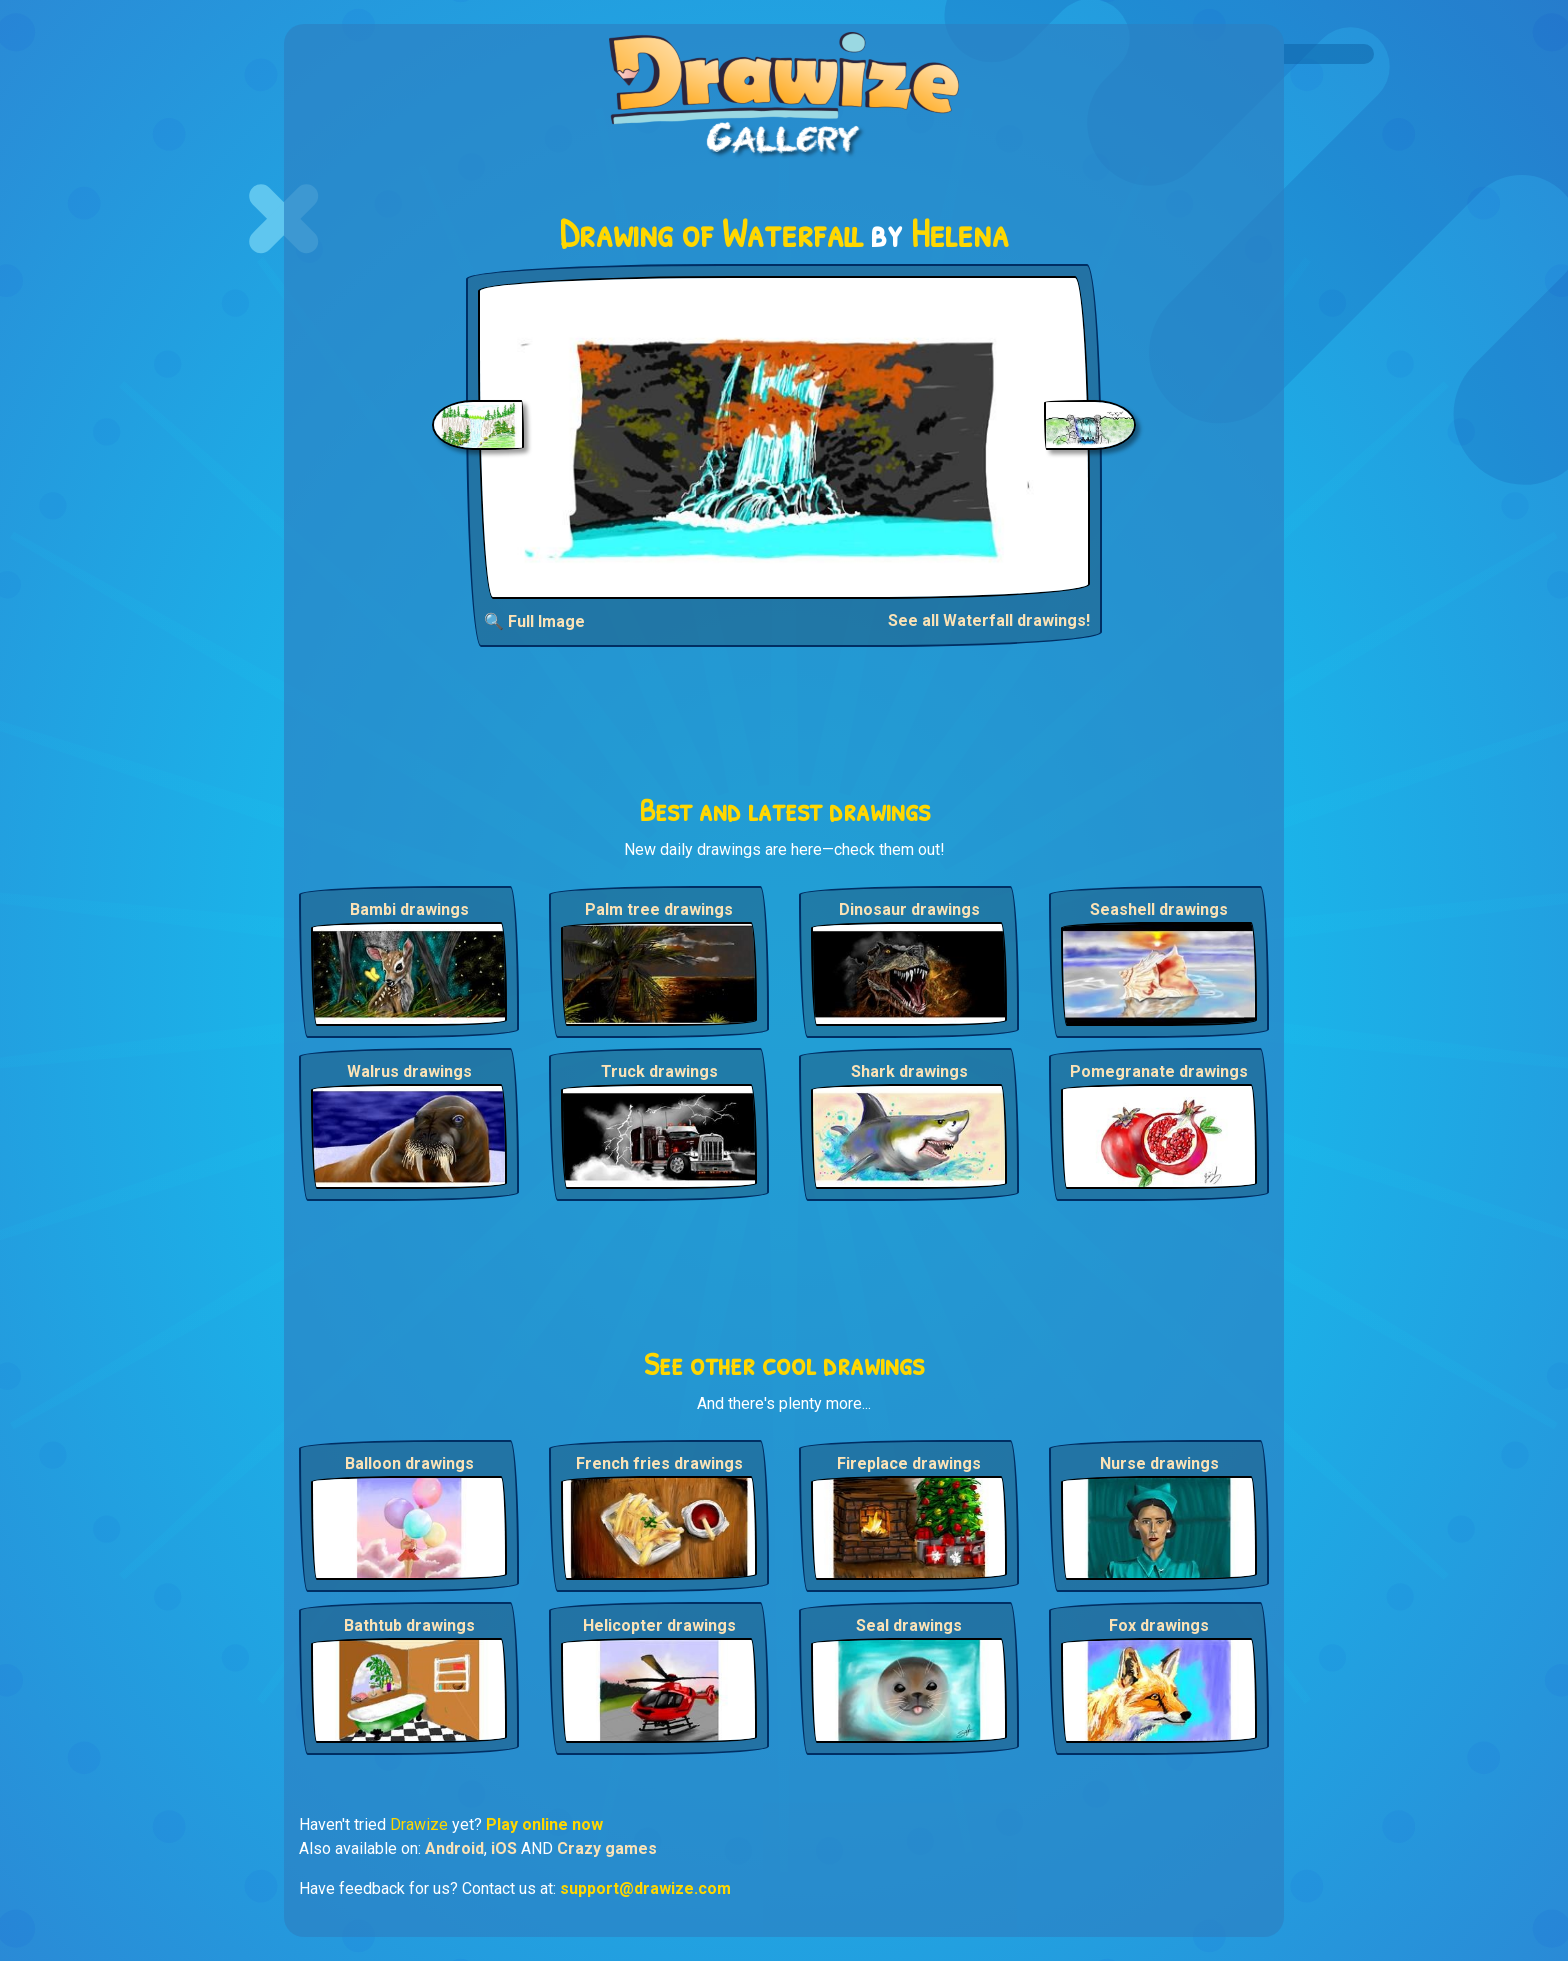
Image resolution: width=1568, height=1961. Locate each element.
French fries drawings (659, 1463)
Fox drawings (1159, 1625)
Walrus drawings (409, 1071)
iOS (504, 1848)
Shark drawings (909, 1071)
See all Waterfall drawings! (989, 620)
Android (454, 1848)
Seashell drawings (1159, 909)
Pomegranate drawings (1159, 1071)
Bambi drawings (409, 909)
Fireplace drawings (909, 1463)
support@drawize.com (645, 1888)
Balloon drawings (409, 1463)
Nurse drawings (1159, 1463)
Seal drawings (909, 1625)
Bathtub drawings (409, 1625)
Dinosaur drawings (909, 909)
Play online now (544, 1824)
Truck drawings (659, 1071)
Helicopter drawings (659, 1625)
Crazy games (607, 1848)
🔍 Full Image (534, 621)
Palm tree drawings (659, 909)
